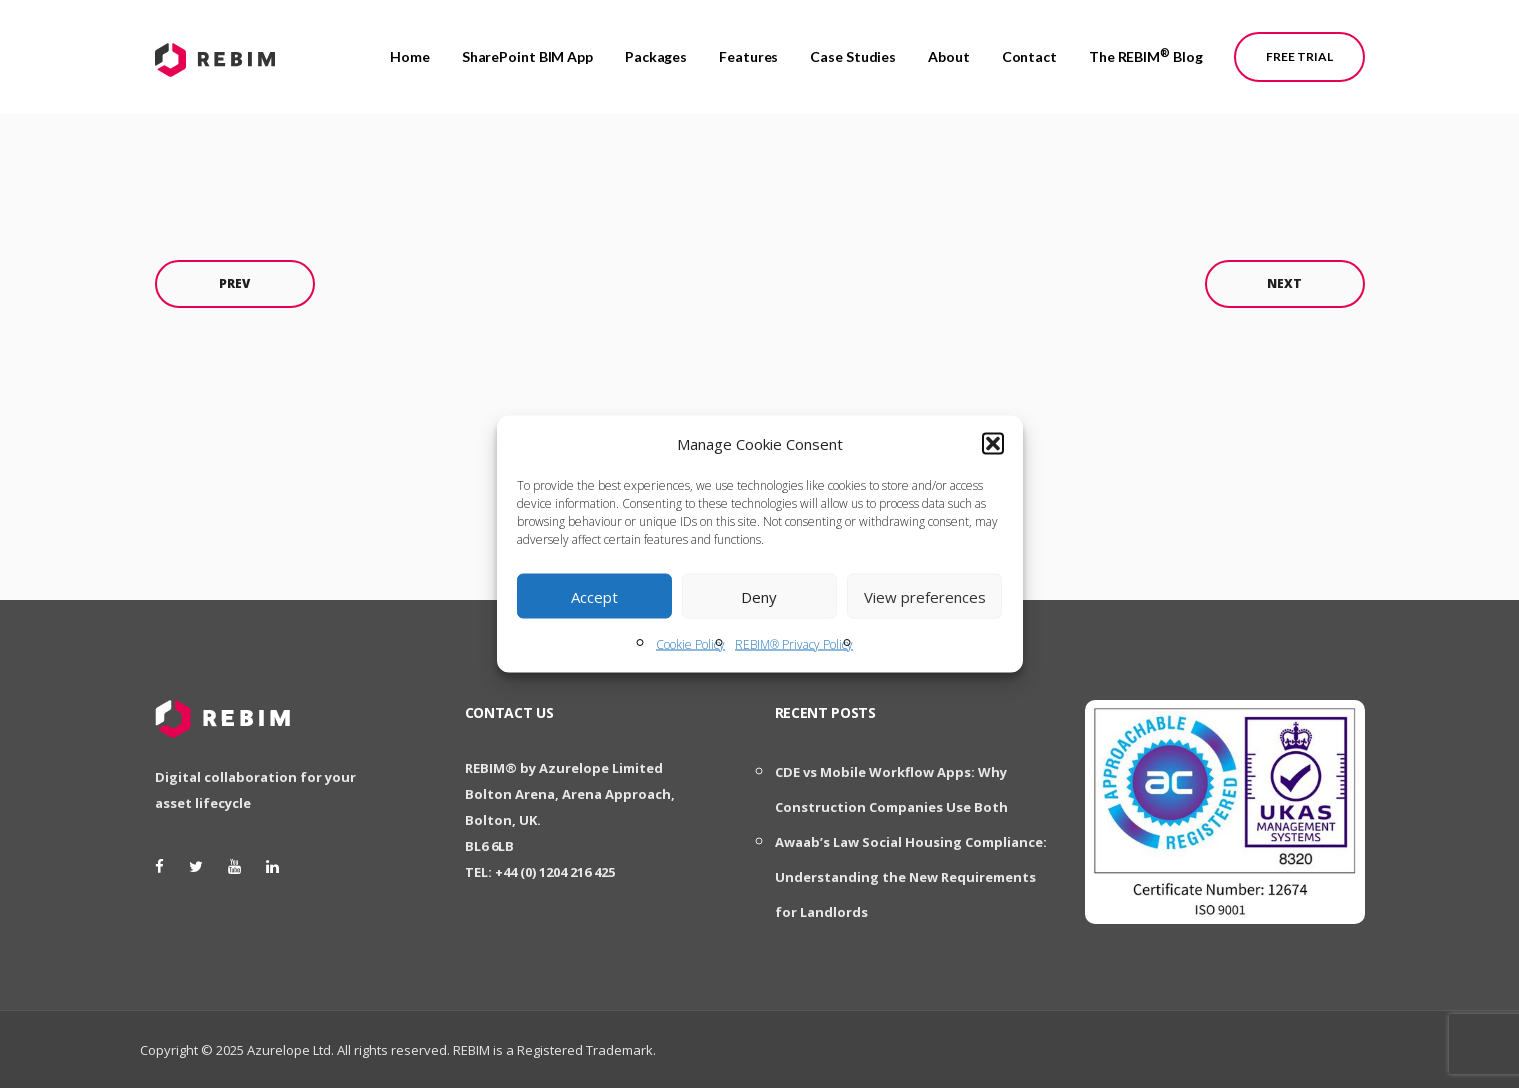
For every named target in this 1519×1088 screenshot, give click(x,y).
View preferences (925, 596)
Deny (759, 596)
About (949, 49)
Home (410, 49)
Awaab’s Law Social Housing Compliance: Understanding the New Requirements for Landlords (911, 877)
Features (748, 49)
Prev (234, 283)
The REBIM (1146, 49)
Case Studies (853, 49)
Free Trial (1299, 49)
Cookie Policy (690, 644)
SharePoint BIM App (527, 49)
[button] (993, 444)
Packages (656, 49)
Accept (594, 596)
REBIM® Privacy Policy (794, 644)
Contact (1029, 49)
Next (1284, 283)
